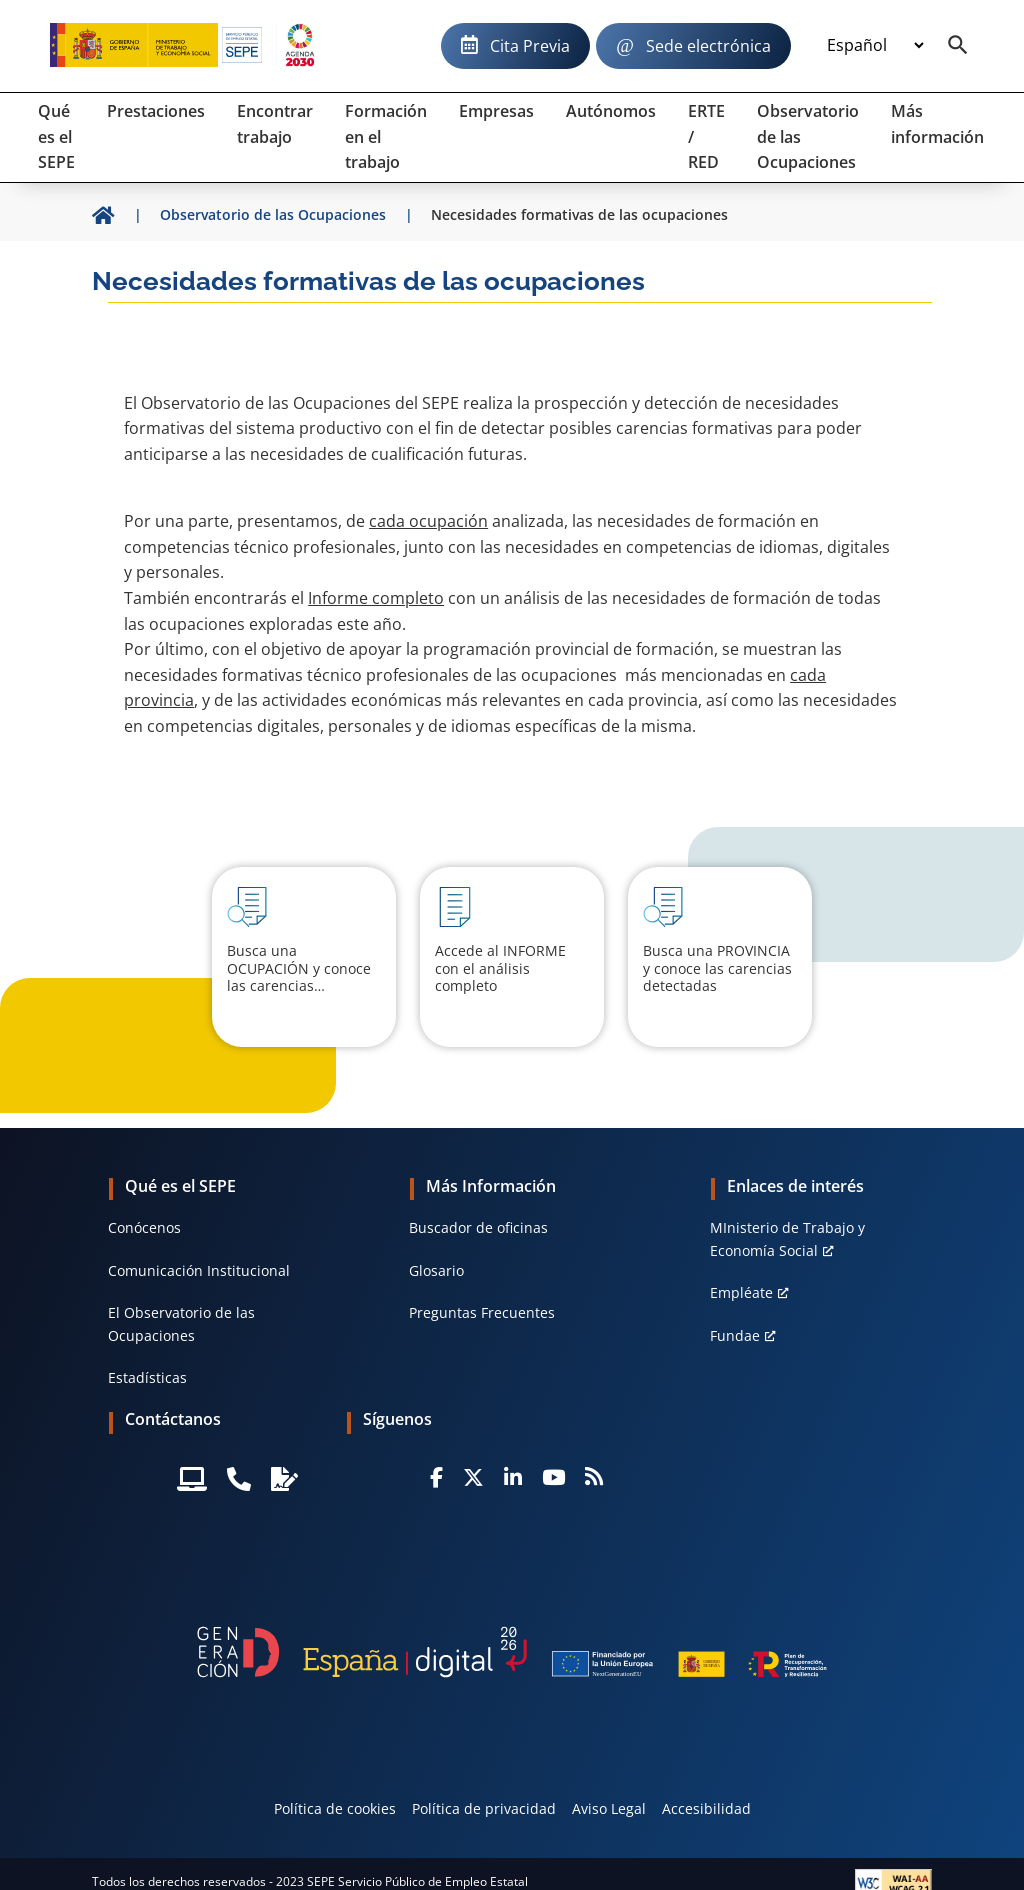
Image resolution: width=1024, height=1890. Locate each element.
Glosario (436, 1270)
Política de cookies (335, 1808)
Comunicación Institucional (199, 1270)
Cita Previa (530, 46)
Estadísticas (147, 1377)
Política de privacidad (484, 1808)
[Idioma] (875, 46)
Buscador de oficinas (478, 1227)
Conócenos (144, 1227)
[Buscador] (958, 46)
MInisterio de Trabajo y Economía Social (787, 1238)
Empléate (741, 1292)
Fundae (735, 1335)
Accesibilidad (706, 1808)
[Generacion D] (512, 1652)
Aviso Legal (609, 1808)
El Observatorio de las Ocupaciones (181, 1323)
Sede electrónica (708, 46)
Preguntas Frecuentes (482, 1312)
